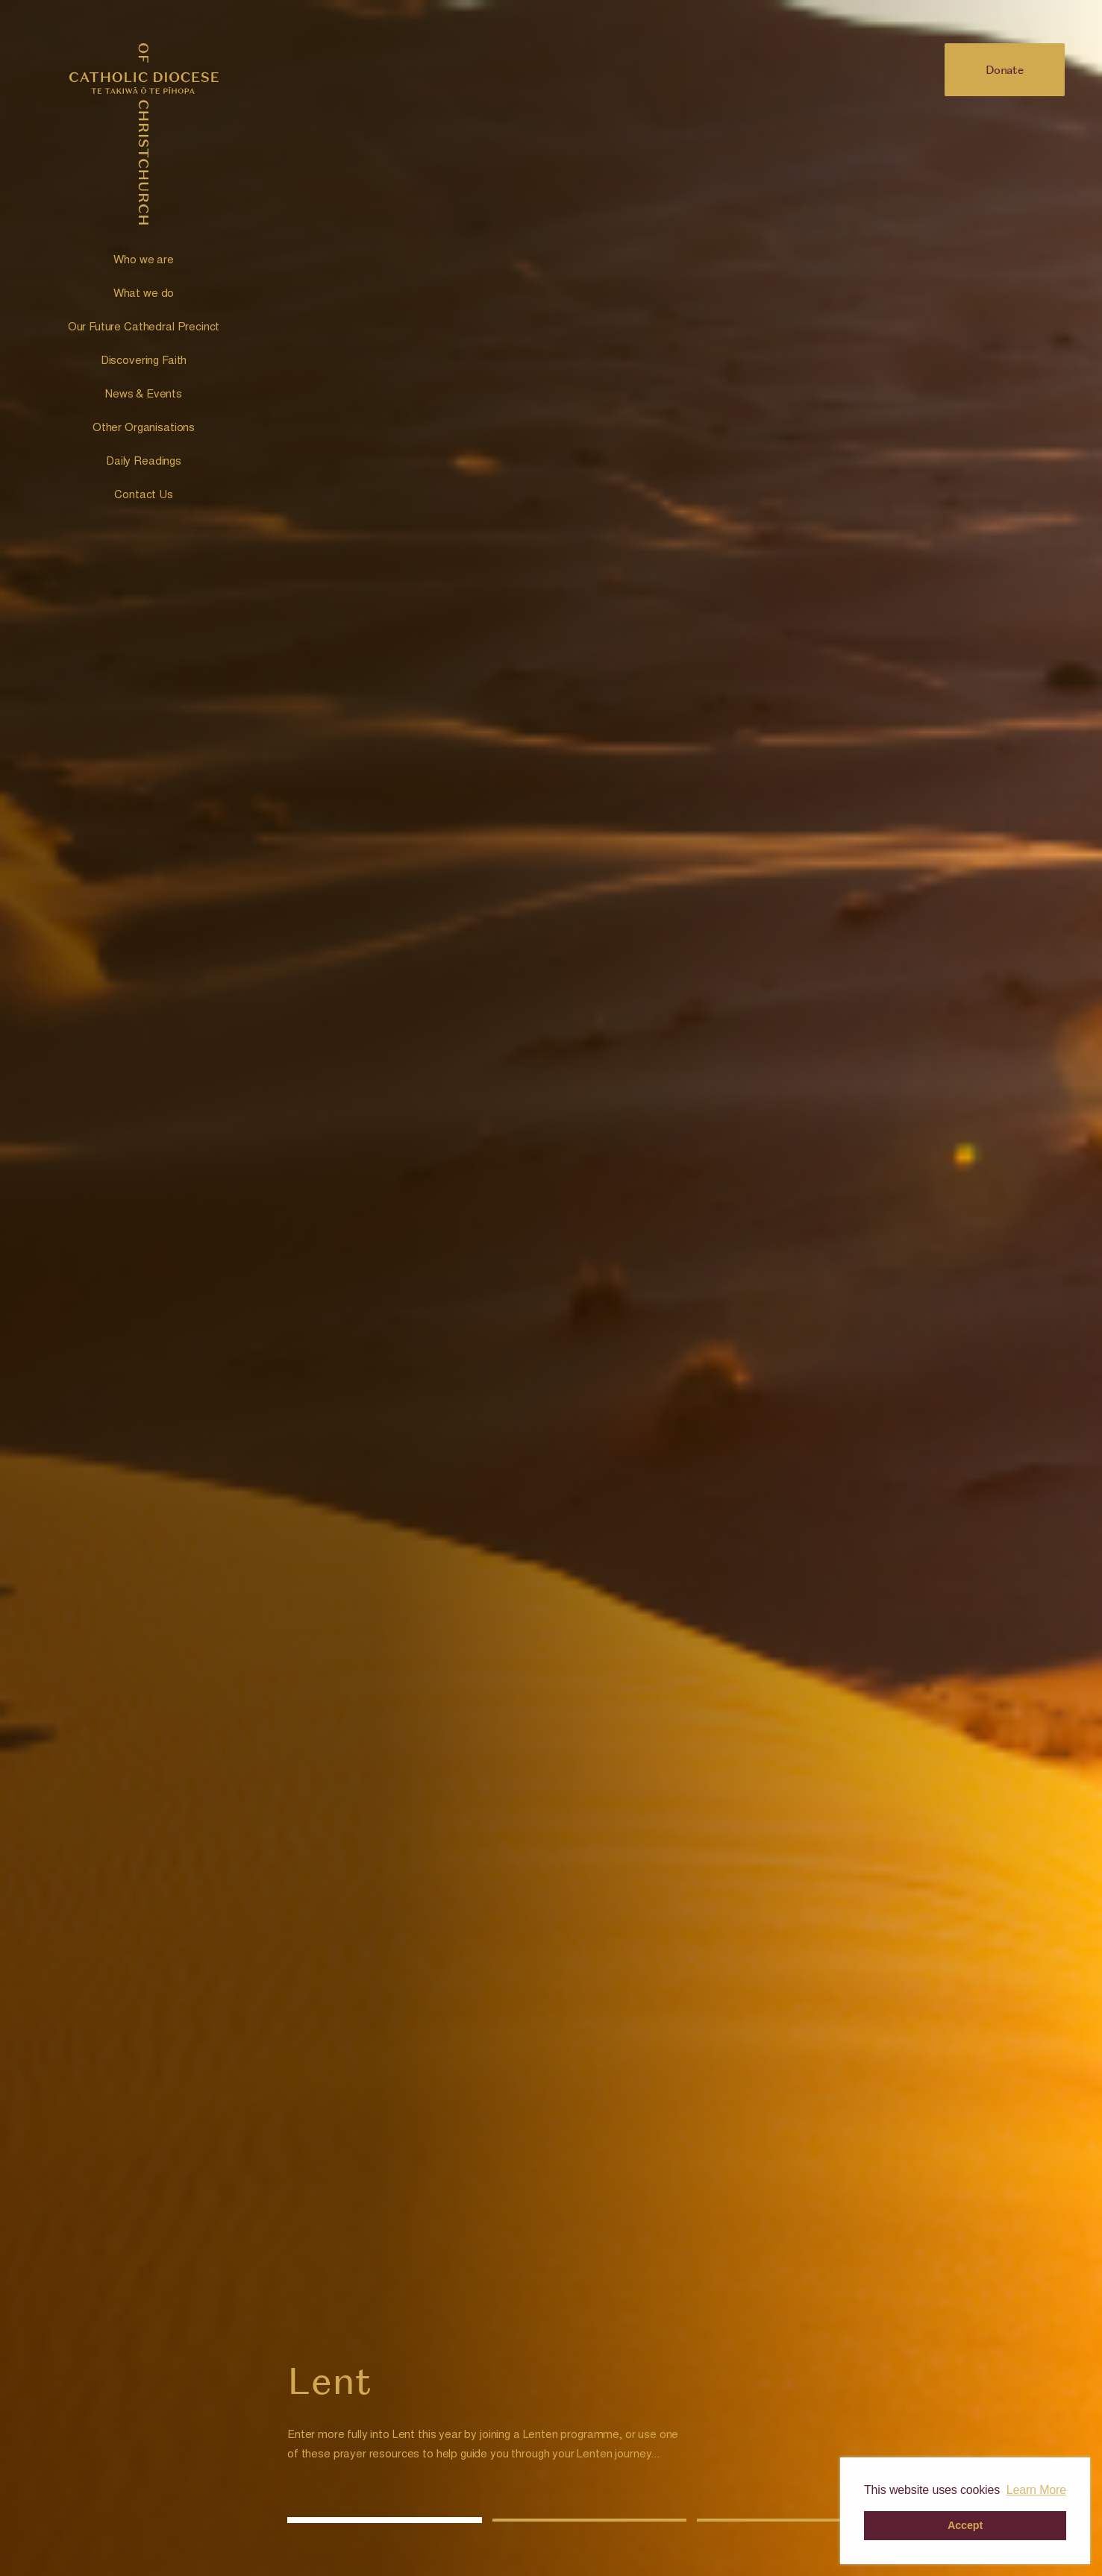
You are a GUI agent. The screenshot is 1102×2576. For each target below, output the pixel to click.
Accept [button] (965, 2525)
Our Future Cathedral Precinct (144, 327)
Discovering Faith (144, 361)
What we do (144, 294)
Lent (329, 2380)
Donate (1005, 69)
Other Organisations (144, 428)
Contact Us (143, 495)
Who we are (143, 260)
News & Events (143, 394)
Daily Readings (143, 462)
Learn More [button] (1036, 2490)
